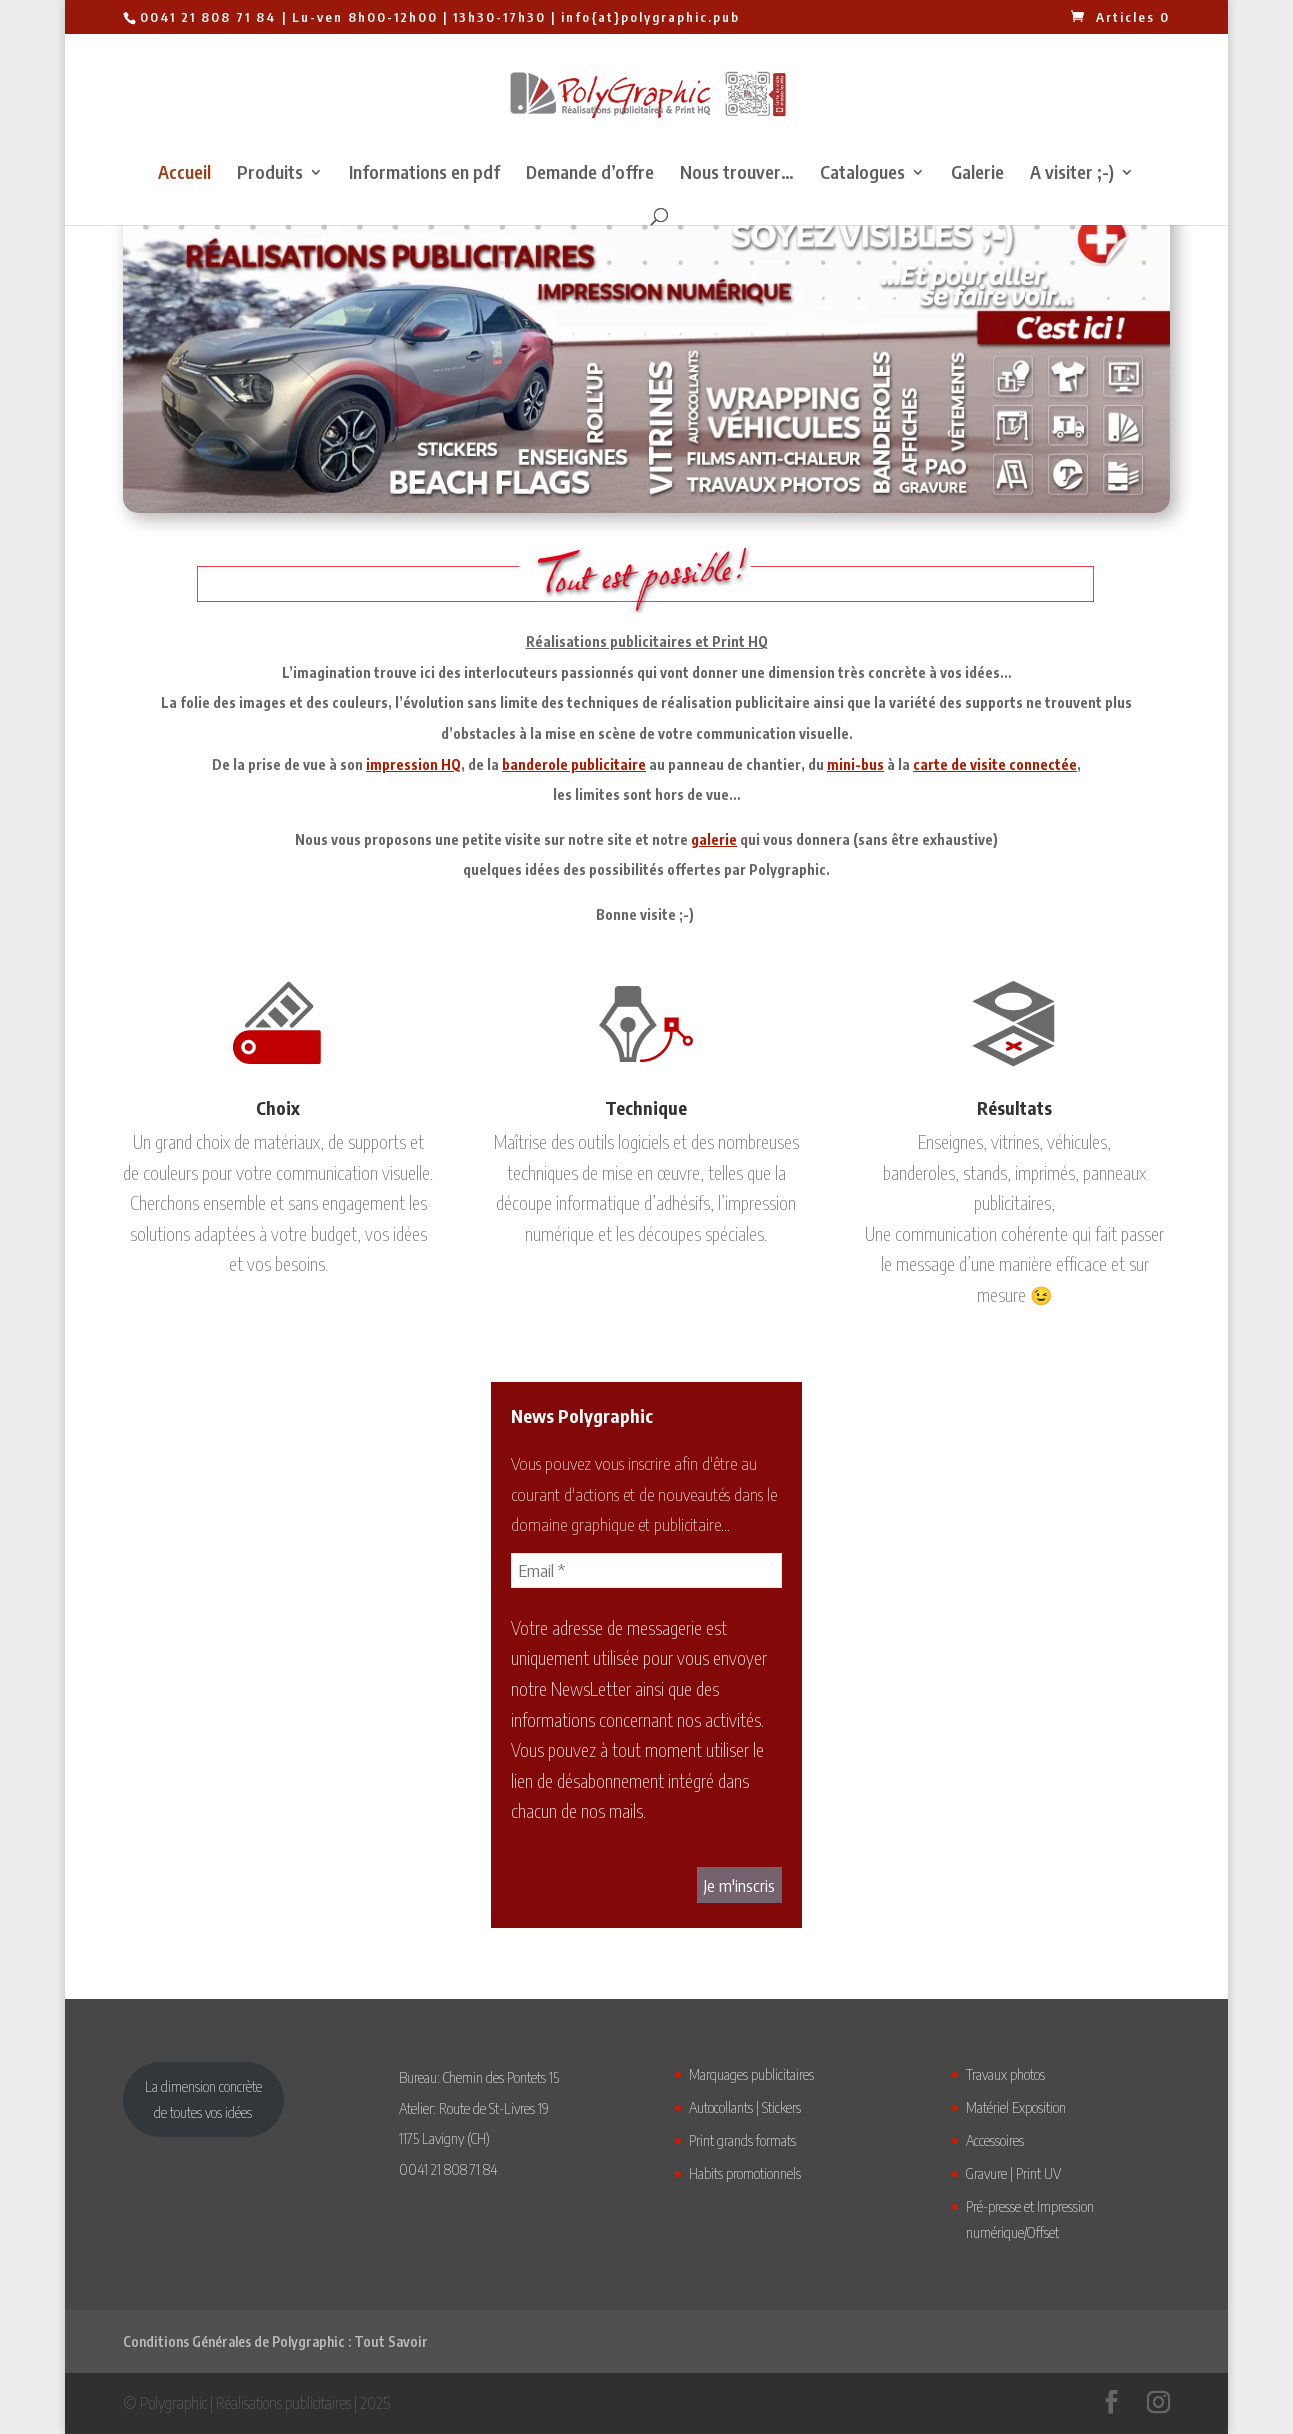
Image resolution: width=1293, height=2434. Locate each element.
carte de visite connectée (995, 764)
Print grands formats (742, 2140)
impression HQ (413, 764)
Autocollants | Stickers (745, 2107)
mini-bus (855, 764)
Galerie (977, 174)
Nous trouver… (737, 174)
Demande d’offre (590, 174)
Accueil (184, 174)
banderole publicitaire (574, 764)
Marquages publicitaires (751, 2074)
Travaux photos (1005, 2074)
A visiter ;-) (1072, 174)
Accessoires (995, 2140)
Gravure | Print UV (1013, 2173)
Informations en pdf (424, 174)
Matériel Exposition (1016, 2107)
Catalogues (862, 174)
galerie (714, 839)
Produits (270, 174)
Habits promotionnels (745, 2173)
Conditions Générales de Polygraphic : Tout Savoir (275, 2341)
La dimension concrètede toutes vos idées (203, 2099)
